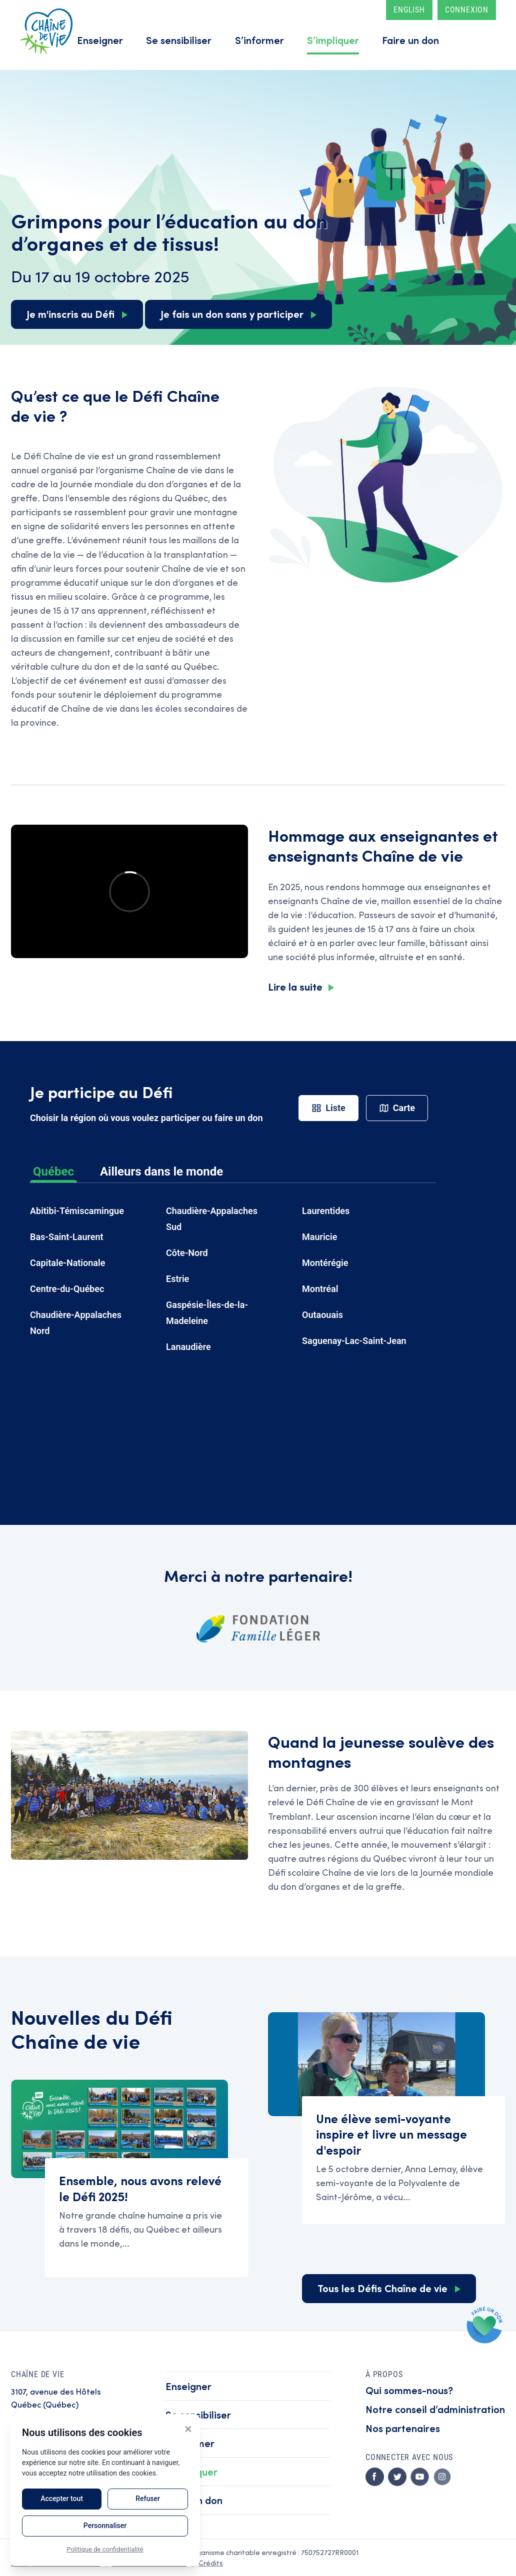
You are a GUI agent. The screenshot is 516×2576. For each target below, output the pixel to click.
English (409, 9)
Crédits (210, 2563)
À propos (384, 2374)
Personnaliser (105, 2526)
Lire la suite (295, 986)
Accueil (46, 31)
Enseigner (100, 39)
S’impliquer (333, 39)
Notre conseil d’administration (435, 2409)
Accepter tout (61, 2499)
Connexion (466, 9)
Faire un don (410, 39)
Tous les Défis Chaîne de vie (383, 2288)
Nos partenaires (403, 2428)
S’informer (259, 39)
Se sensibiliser (179, 39)
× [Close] (188, 2429)
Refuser (148, 2499)
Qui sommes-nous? (409, 2390)
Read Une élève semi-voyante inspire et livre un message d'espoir (403, 2160)
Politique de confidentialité (104, 2549)
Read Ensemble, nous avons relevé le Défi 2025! (146, 2217)
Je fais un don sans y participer (232, 313)
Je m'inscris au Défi (70, 313)
